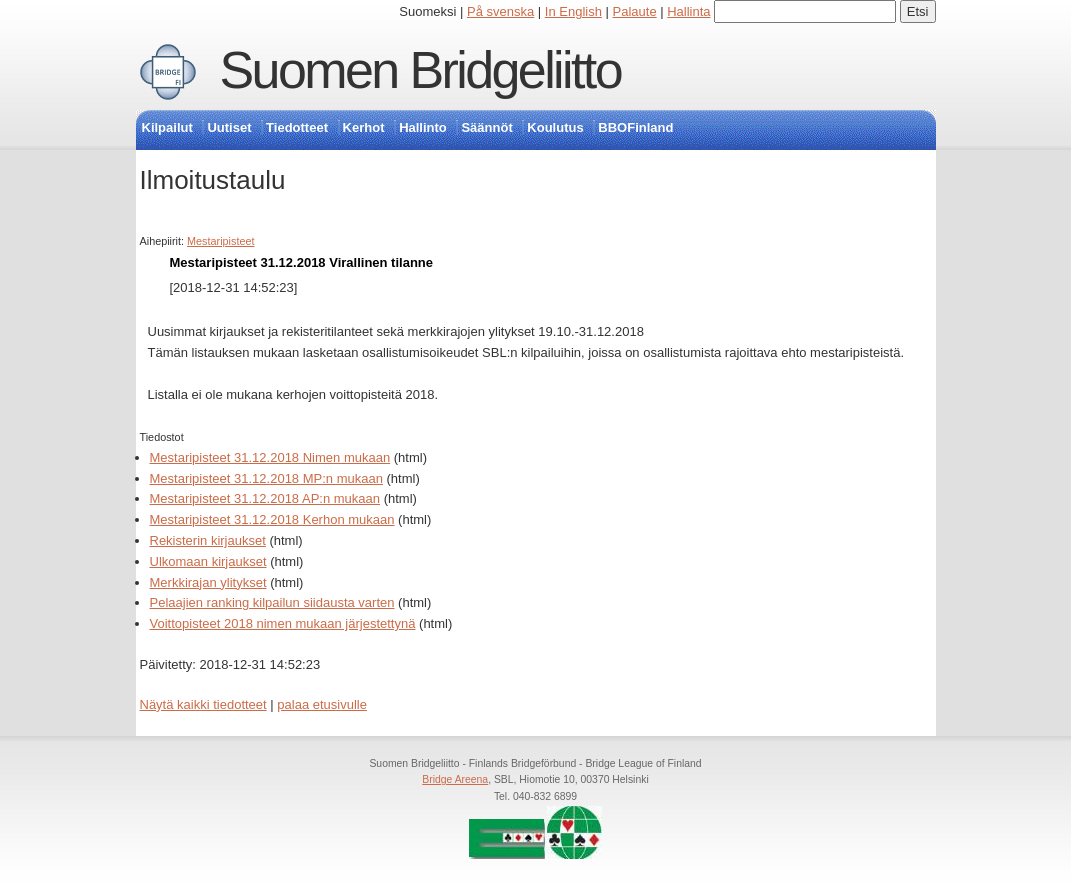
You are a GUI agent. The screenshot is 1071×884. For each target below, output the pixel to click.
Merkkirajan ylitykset (208, 582)
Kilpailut (167, 127)
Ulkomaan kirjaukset (208, 561)
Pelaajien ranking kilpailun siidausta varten (272, 602)
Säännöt (486, 127)
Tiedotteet (297, 127)
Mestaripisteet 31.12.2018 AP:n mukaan (265, 498)
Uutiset (229, 127)
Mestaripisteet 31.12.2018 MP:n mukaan (266, 478)
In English (573, 11)
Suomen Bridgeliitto (421, 70)
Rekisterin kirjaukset (208, 540)
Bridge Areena (455, 779)
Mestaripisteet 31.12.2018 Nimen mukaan (270, 457)
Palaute (635, 11)
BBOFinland (635, 127)
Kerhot (364, 127)
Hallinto (423, 127)
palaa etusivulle (322, 704)
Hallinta (688, 11)
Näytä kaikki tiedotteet (203, 704)
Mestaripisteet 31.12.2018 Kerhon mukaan (272, 519)
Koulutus (555, 127)
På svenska (500, 11)
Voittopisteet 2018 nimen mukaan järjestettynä (283, 623)
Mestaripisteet (220, 241)
